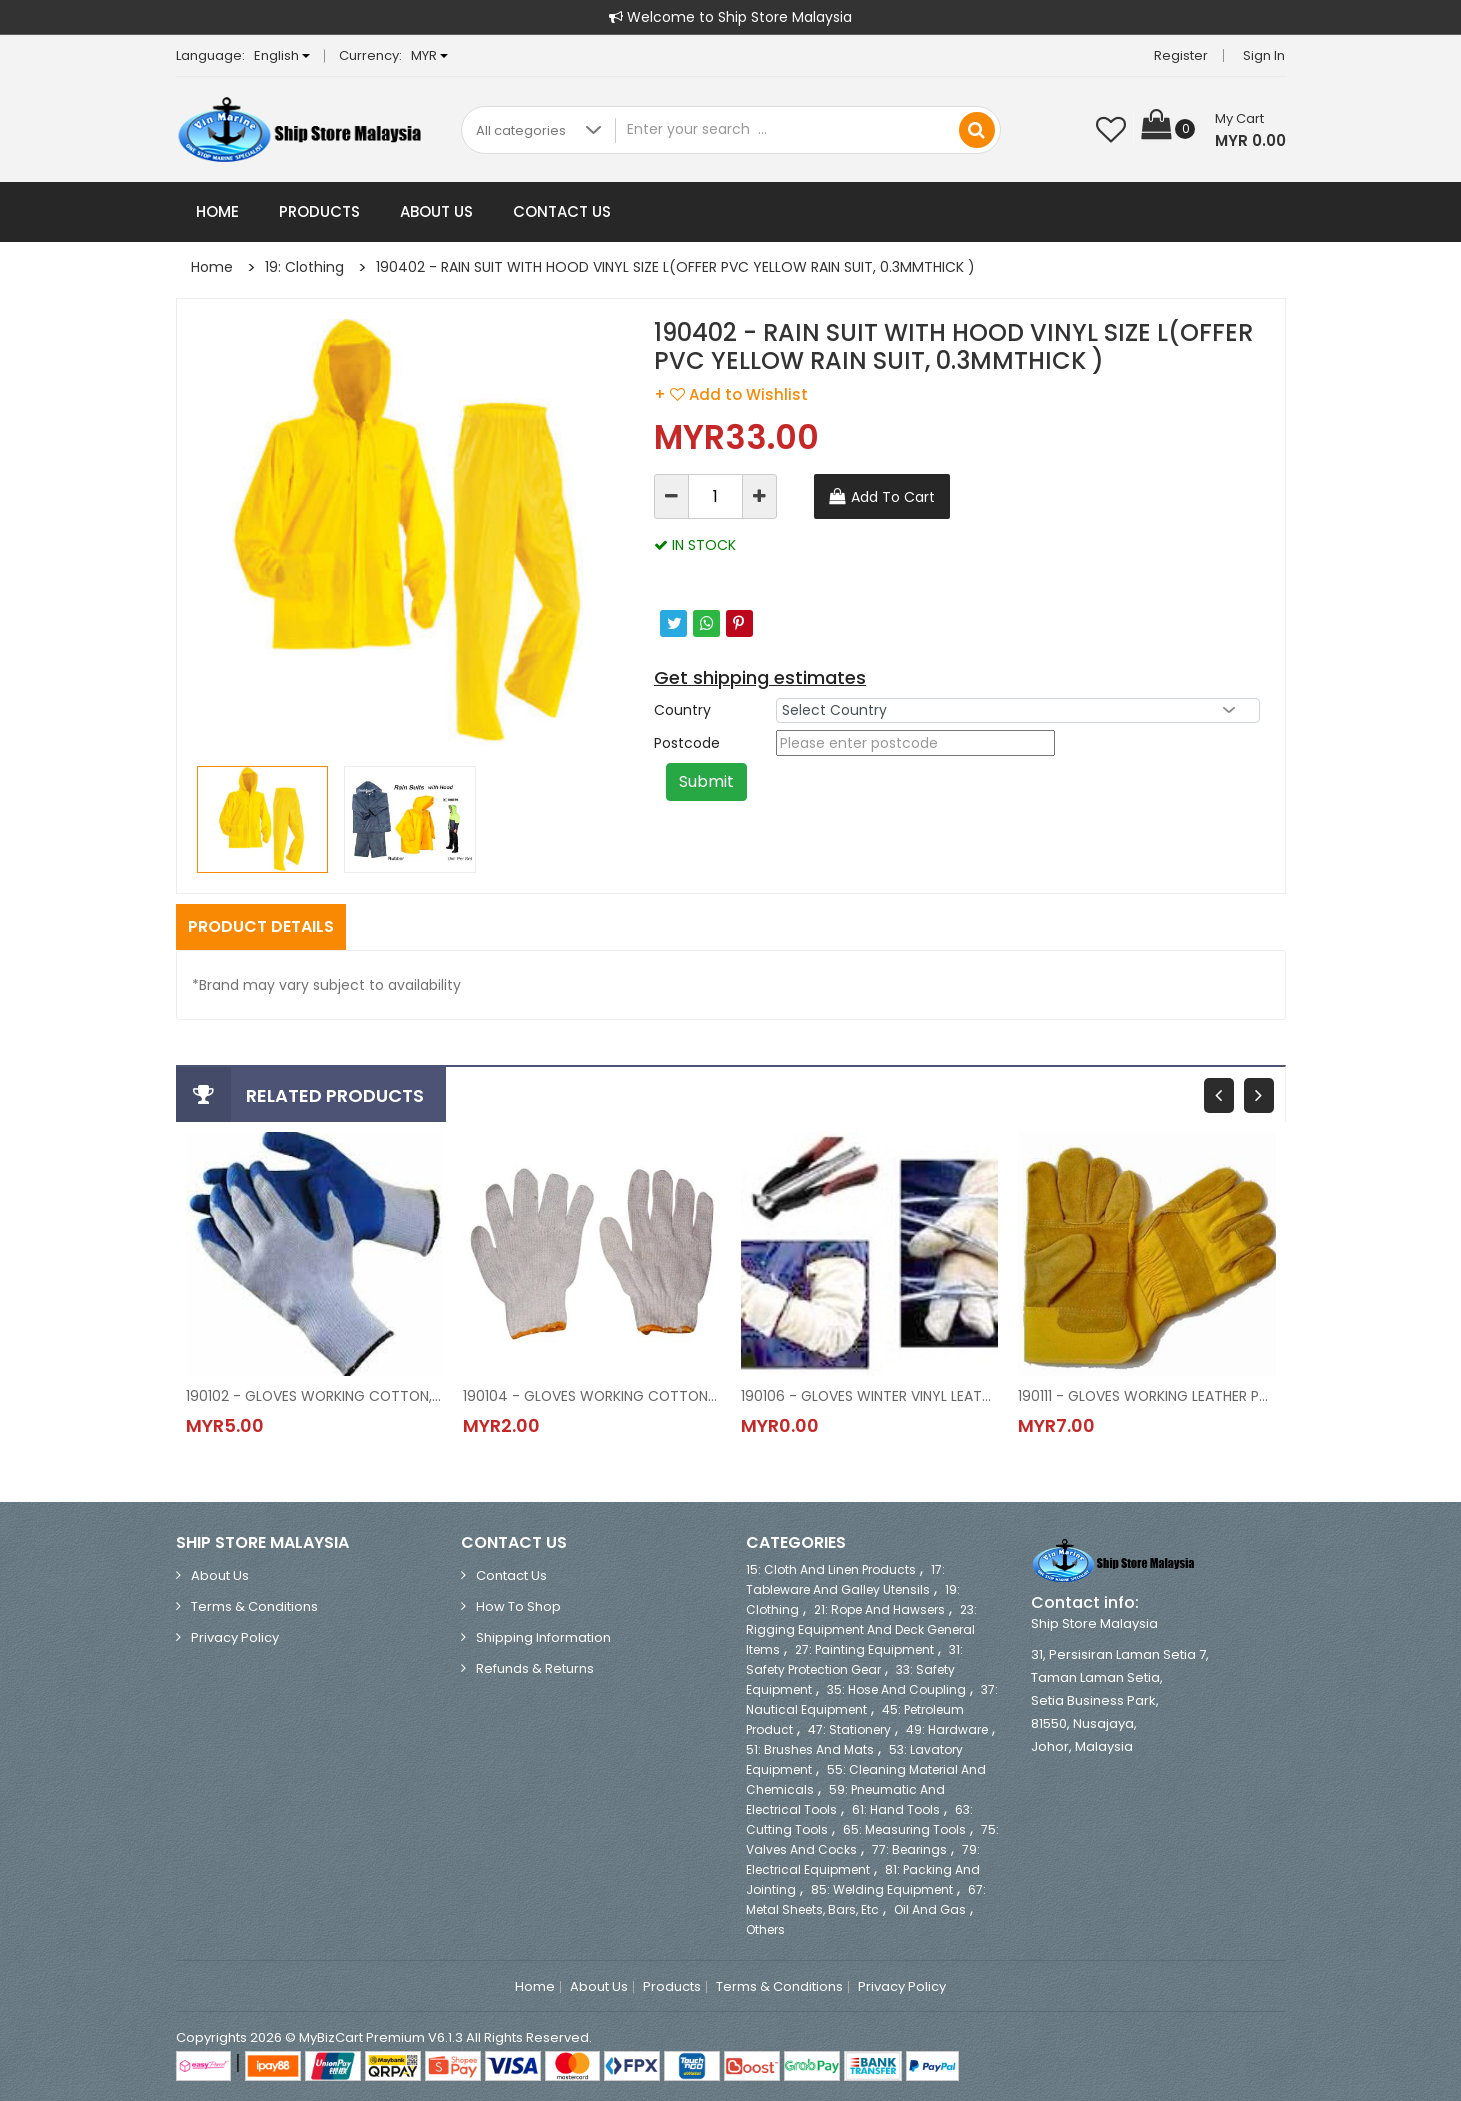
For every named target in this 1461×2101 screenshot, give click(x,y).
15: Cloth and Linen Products (831, 1569)
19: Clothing (304, 267)
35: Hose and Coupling (896, 1689)
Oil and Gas (930, 1909)
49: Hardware (947, 1729)
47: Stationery (849, 1729)
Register (1182, 55)
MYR (429, 55)
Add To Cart (893, 497)
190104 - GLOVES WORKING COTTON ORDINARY (592, 1396)
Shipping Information (543, 1637)
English (282, 55)
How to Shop (518, 1606)
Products (319, 211)
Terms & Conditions (254, 1606)
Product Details (261, 926)
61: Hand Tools (896, 1809)
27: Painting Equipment (864, 1649)
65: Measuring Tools (904, 1829)
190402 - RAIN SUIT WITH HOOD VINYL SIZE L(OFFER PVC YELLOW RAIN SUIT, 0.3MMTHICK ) (675, 267)
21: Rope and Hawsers (879, 1609)
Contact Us (562, 211)
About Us (436, 211)
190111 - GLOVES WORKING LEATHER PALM (1147, 1396)
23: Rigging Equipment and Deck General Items (861, 1629)
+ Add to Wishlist (731, 394)
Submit (706, 781)
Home (217, 211)
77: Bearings (909, 1849)
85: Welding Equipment (882, 1889)
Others (765, 1929)
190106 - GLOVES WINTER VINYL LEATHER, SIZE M (870, 1396)
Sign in (1265, 55)
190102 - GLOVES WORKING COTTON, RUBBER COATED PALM (315, 1396)
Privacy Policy (235, 1637)
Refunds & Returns (535, 1668)
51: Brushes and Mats (810, 1749)
